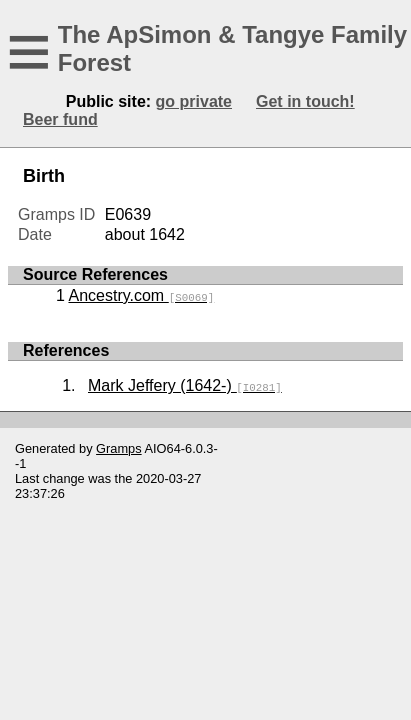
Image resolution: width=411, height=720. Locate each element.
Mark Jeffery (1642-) (185, 385)
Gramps (119, 448)
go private (194, 101)
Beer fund (60, 119)
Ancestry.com (141, 295)
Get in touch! (305, 101)
